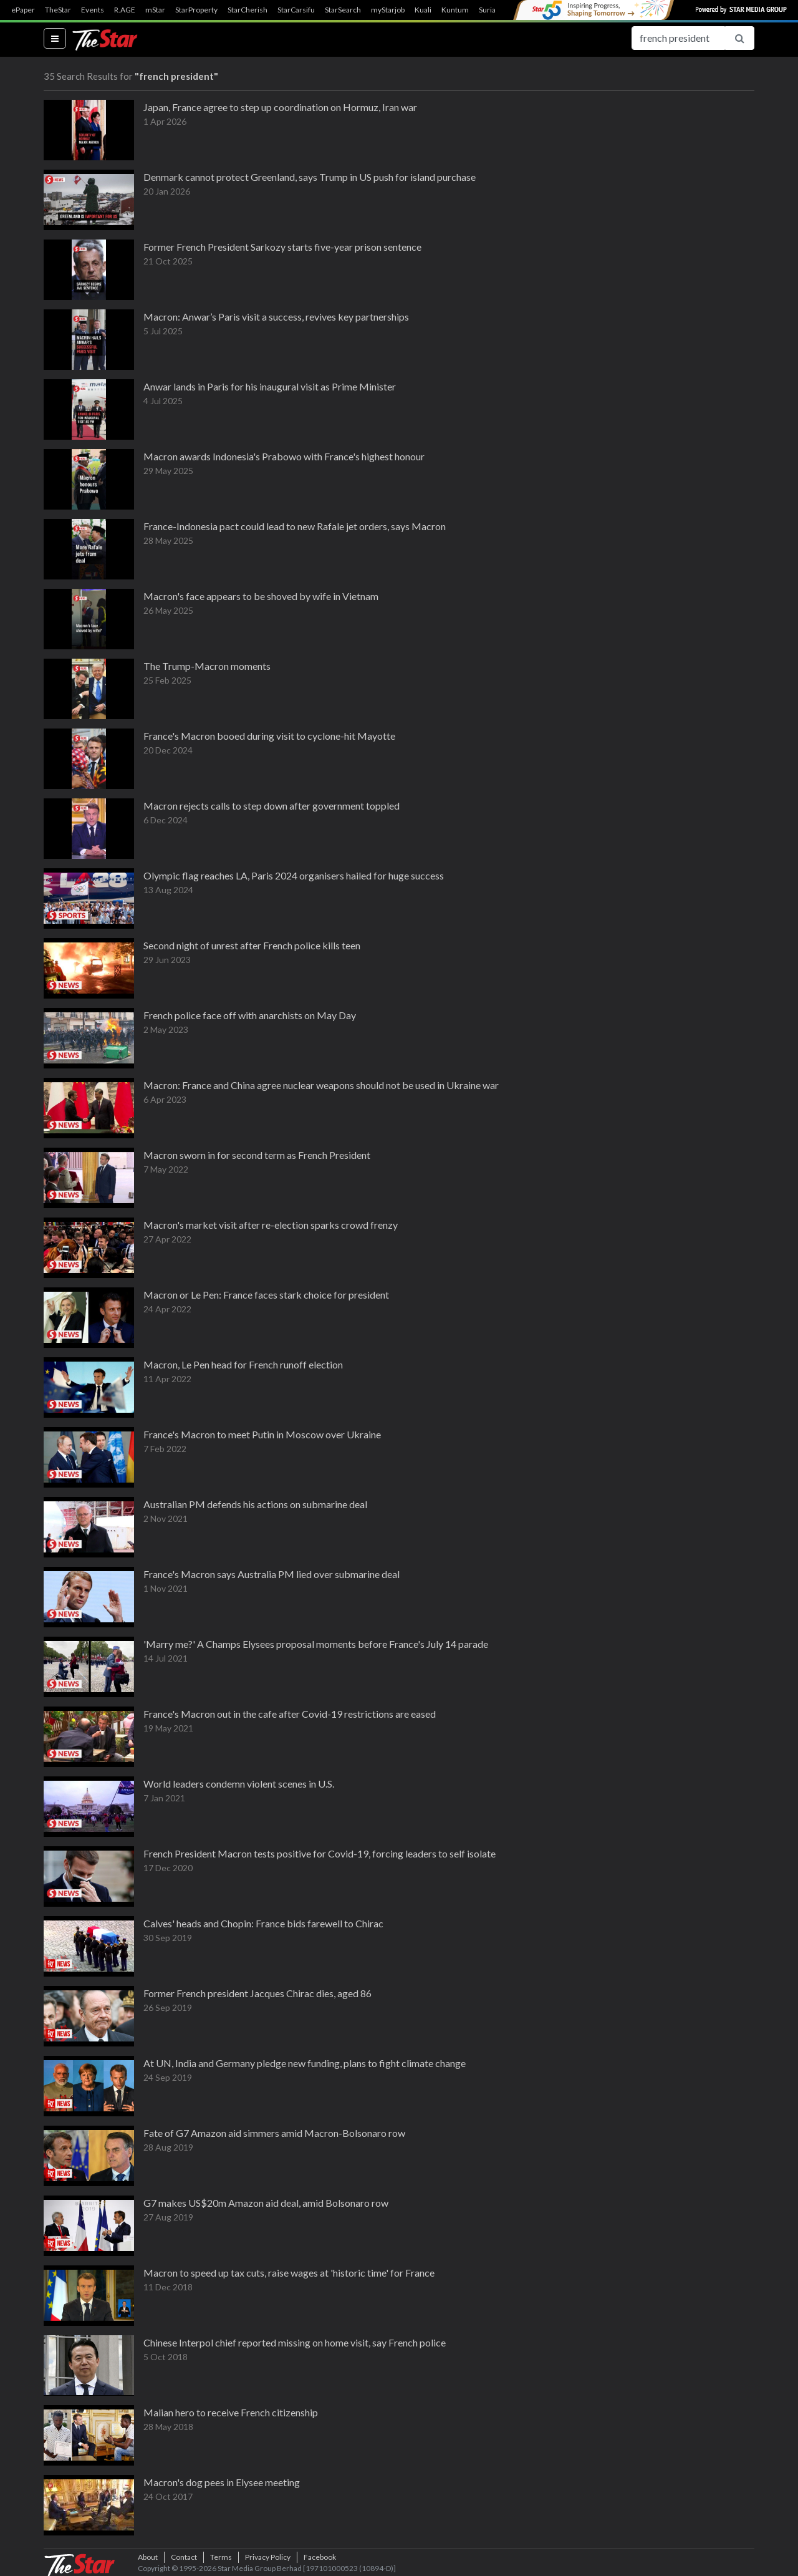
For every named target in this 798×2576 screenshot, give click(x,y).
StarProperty (196, 10)
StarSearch (343, 10)
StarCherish (247, 10)
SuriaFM (493, 10)
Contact (184, 2557)
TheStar (58, 10)
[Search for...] (678, 38)
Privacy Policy (268, 2557)
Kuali (423, 10)
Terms (221, 2557)
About (148, 2557)
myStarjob (388, 10)
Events (92, 10)
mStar (155, 10)
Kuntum (455, 10)
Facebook (320, 2557)
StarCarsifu (296, 10)
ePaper (23, 10)
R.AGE (124, 10)
